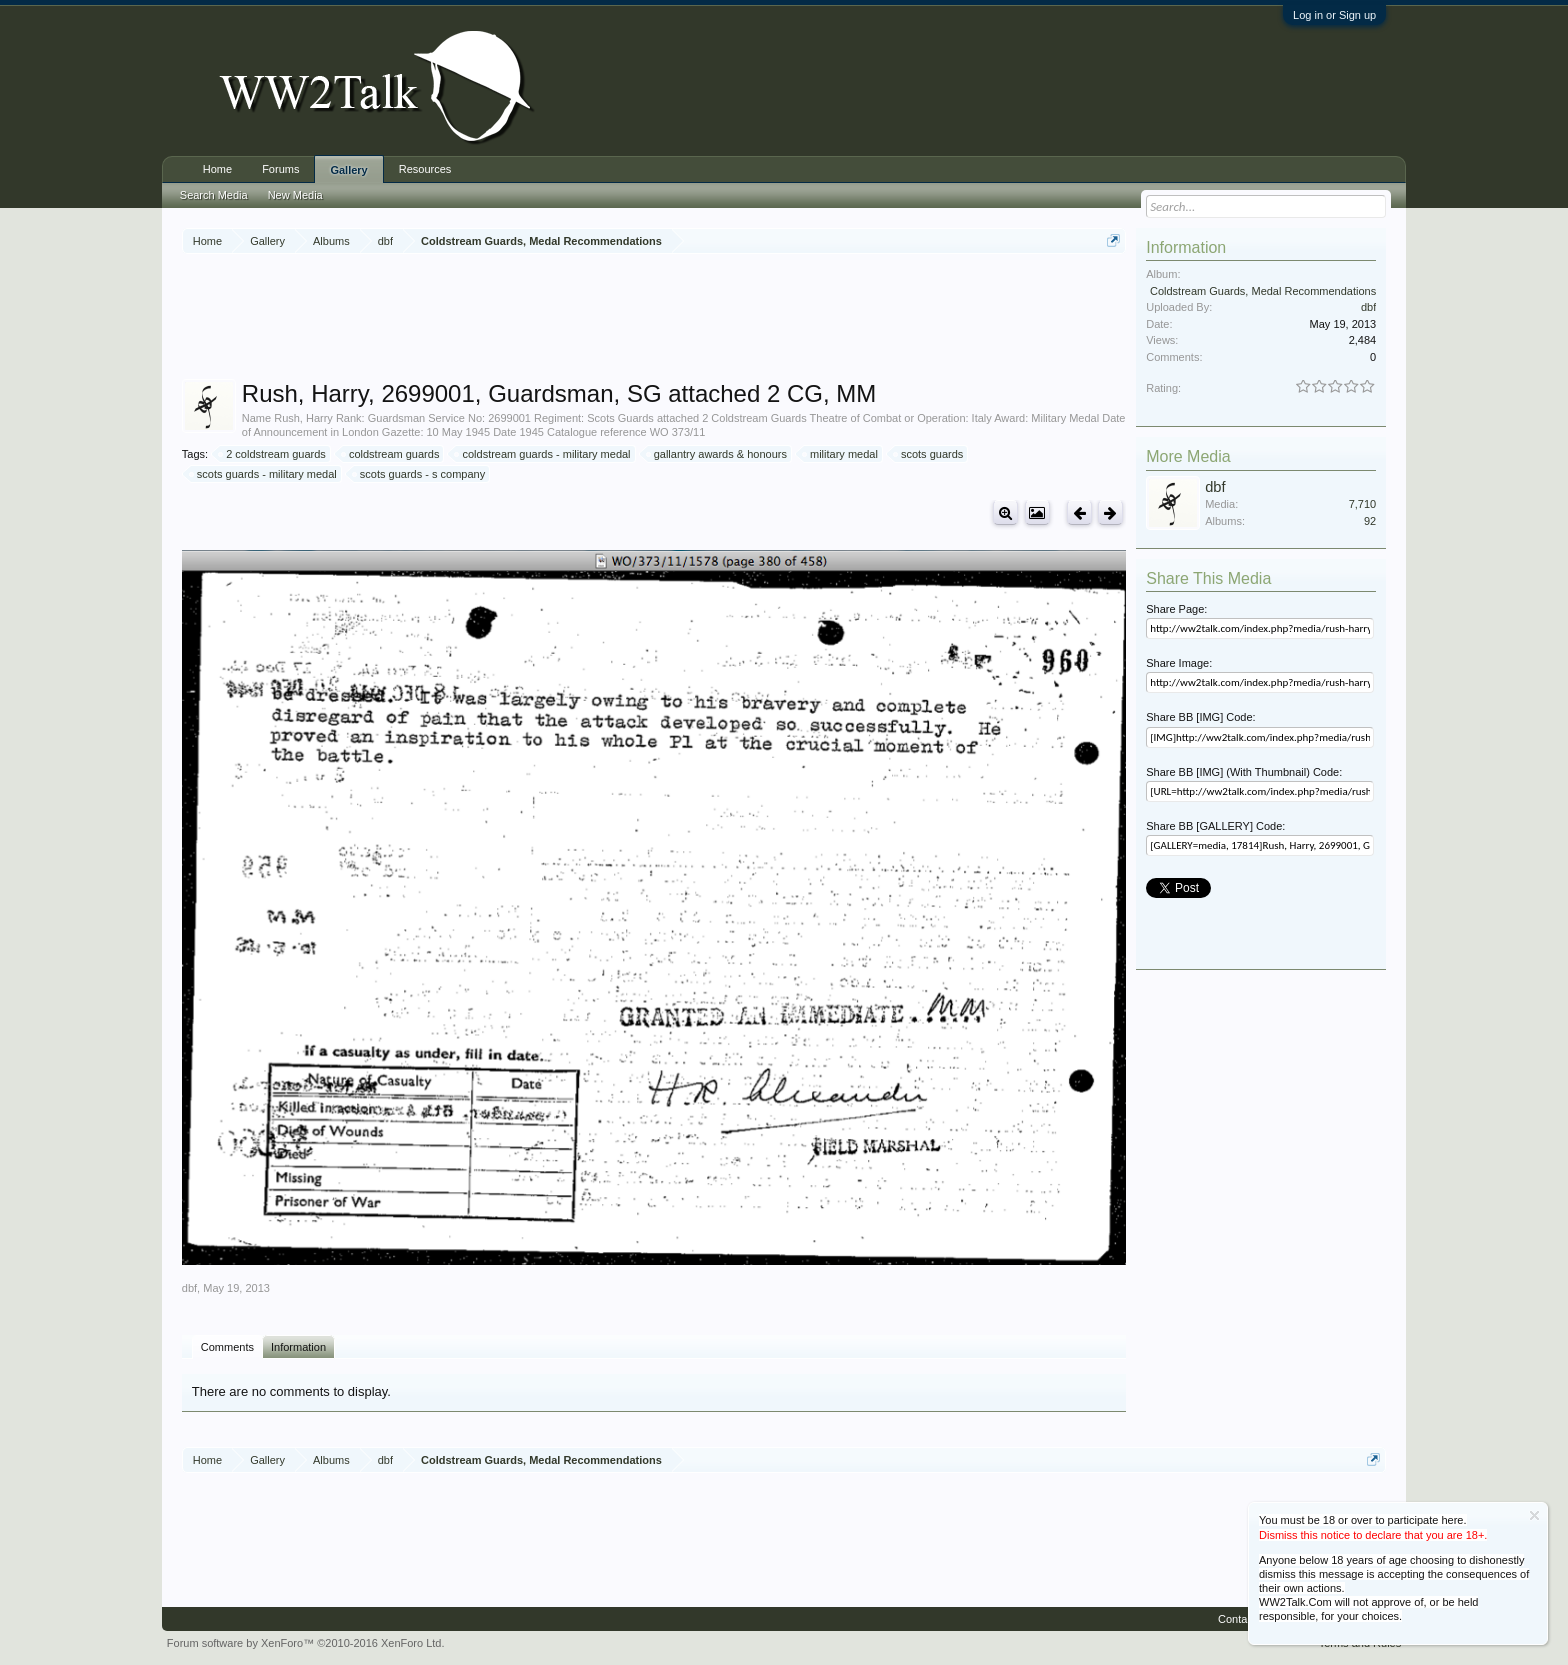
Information (298, 1347)
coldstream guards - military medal (543, 454)
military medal (841, 454)
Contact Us (1245, 1619)
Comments (227, 1347)
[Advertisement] (654, 319)
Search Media (214, 195)
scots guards (929, 454)
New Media (295, 195)
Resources (425, 169)
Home (217, 169)
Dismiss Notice (1534, 1515)
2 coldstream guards (273, 454)
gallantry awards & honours (717, 454)
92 (1370, 521)
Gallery (348, 170)
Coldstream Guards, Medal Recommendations (1263, 291)
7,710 (1363, 504)
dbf (189, 1288)
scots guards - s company (419, 474)
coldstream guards (391, 454)
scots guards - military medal (264, 474)
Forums (280, 169)
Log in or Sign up (1334, 15)
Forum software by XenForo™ (306, 1643)
